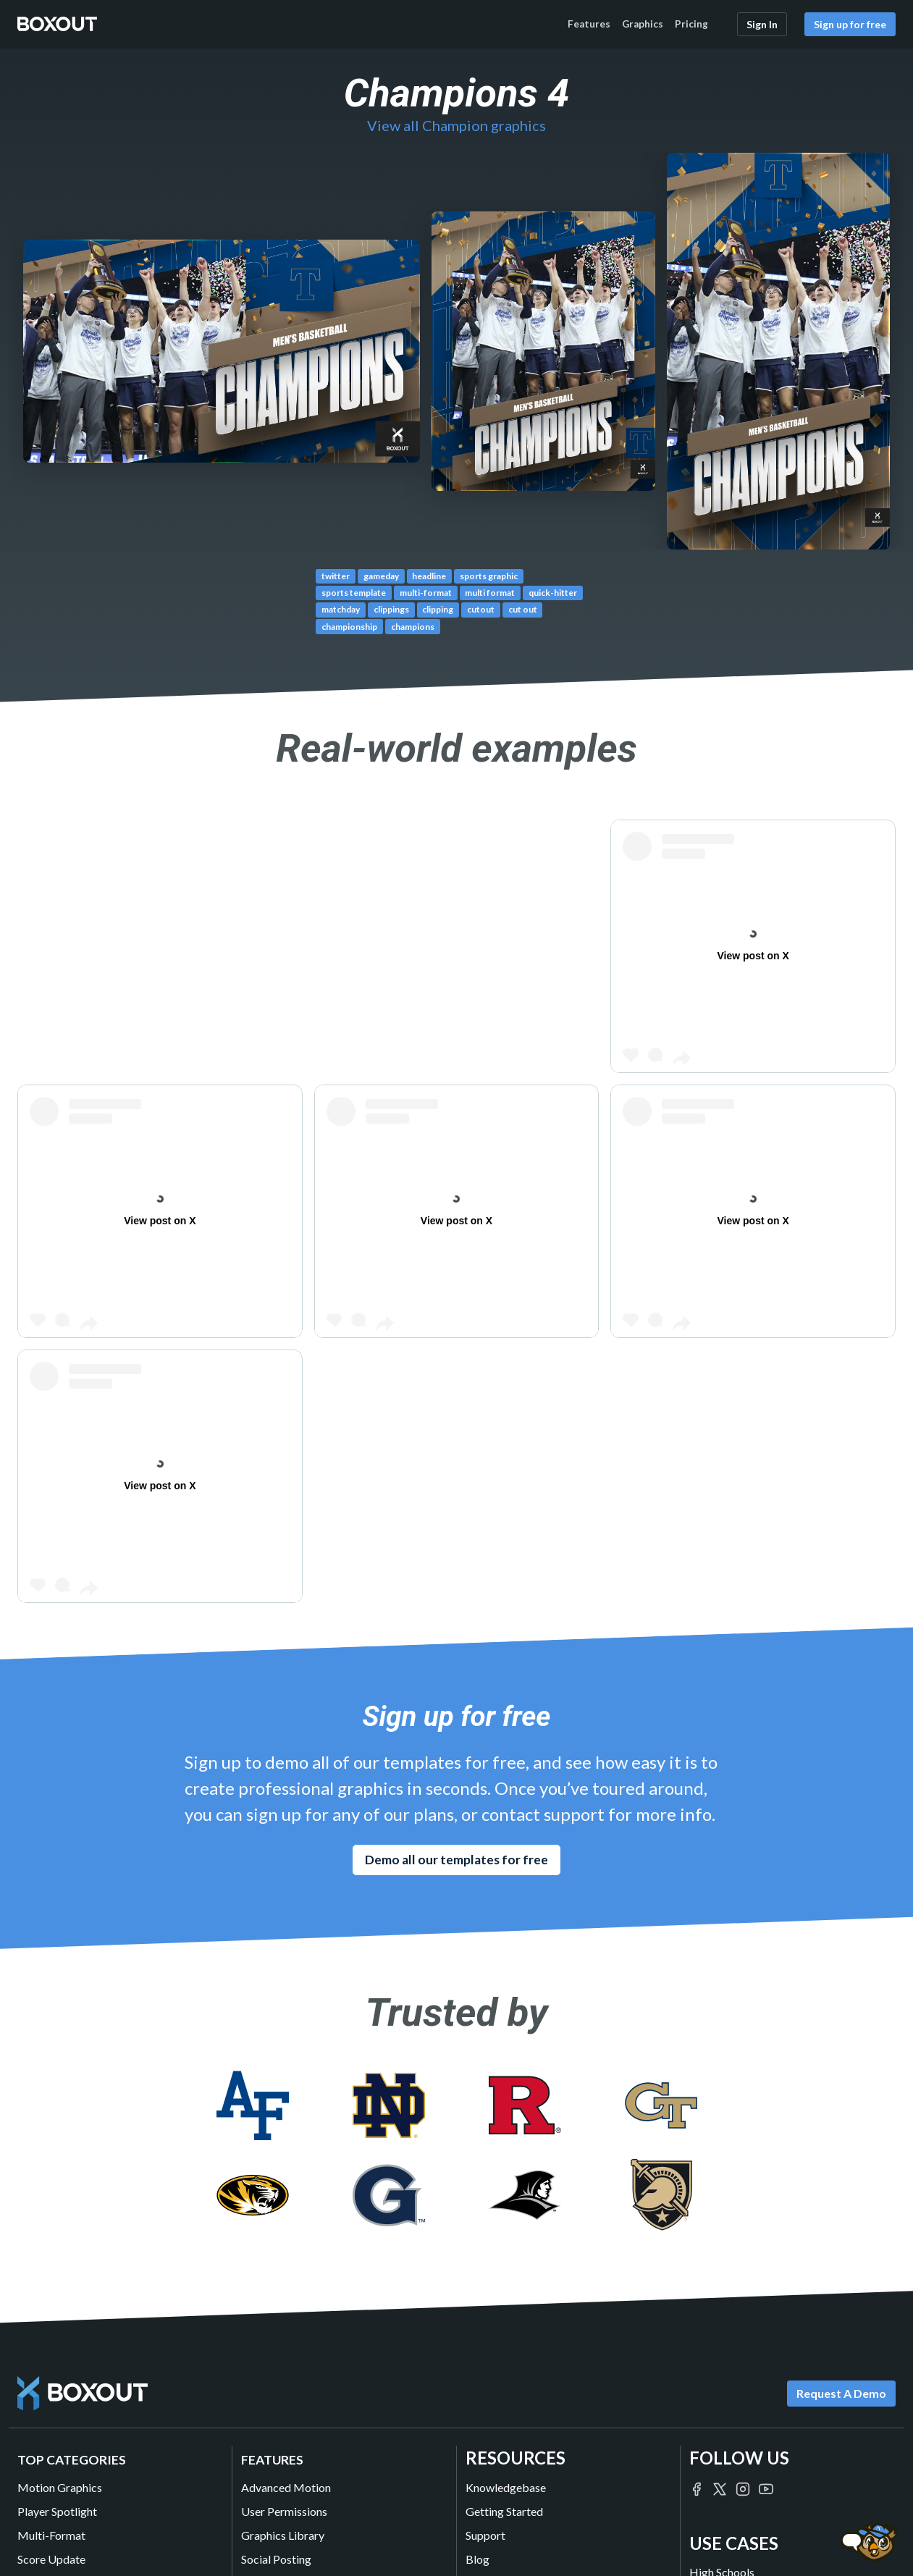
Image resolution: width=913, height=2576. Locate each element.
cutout (481, 609)
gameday (381, 576)
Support (485, 2535)
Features (589, 24)
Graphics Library (282, 2535)
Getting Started (504, 2511)
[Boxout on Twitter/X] (719, 2487)
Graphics (642, 24)
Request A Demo (841, 2393)
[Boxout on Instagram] (743, 2487)
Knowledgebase (506, 2487)
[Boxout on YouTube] (766, 2487)
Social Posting (276, 2559)
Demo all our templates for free (456, 1859)
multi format (490, 592)
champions (412, 626)
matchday (340, 609)
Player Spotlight (57, 2511)
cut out (522, 609)
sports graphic (489, 576)
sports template (353, 592)
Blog (477, 2559)
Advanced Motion (286, 2487)
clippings (391, 609)
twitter (335, 576)
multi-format (426, 592)
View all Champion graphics (456, 125)
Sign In (762, 24)
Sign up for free (850, 24)
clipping (437, 609)
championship (349, 626)
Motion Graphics (59, 2487)
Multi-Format (51, 2535)
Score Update (51, 2559)
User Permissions (284, 2511)
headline (429, 576)
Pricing (691, 24)
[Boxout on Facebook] (696, 2487)
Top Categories (71, 2459)
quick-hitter (553, 592)
